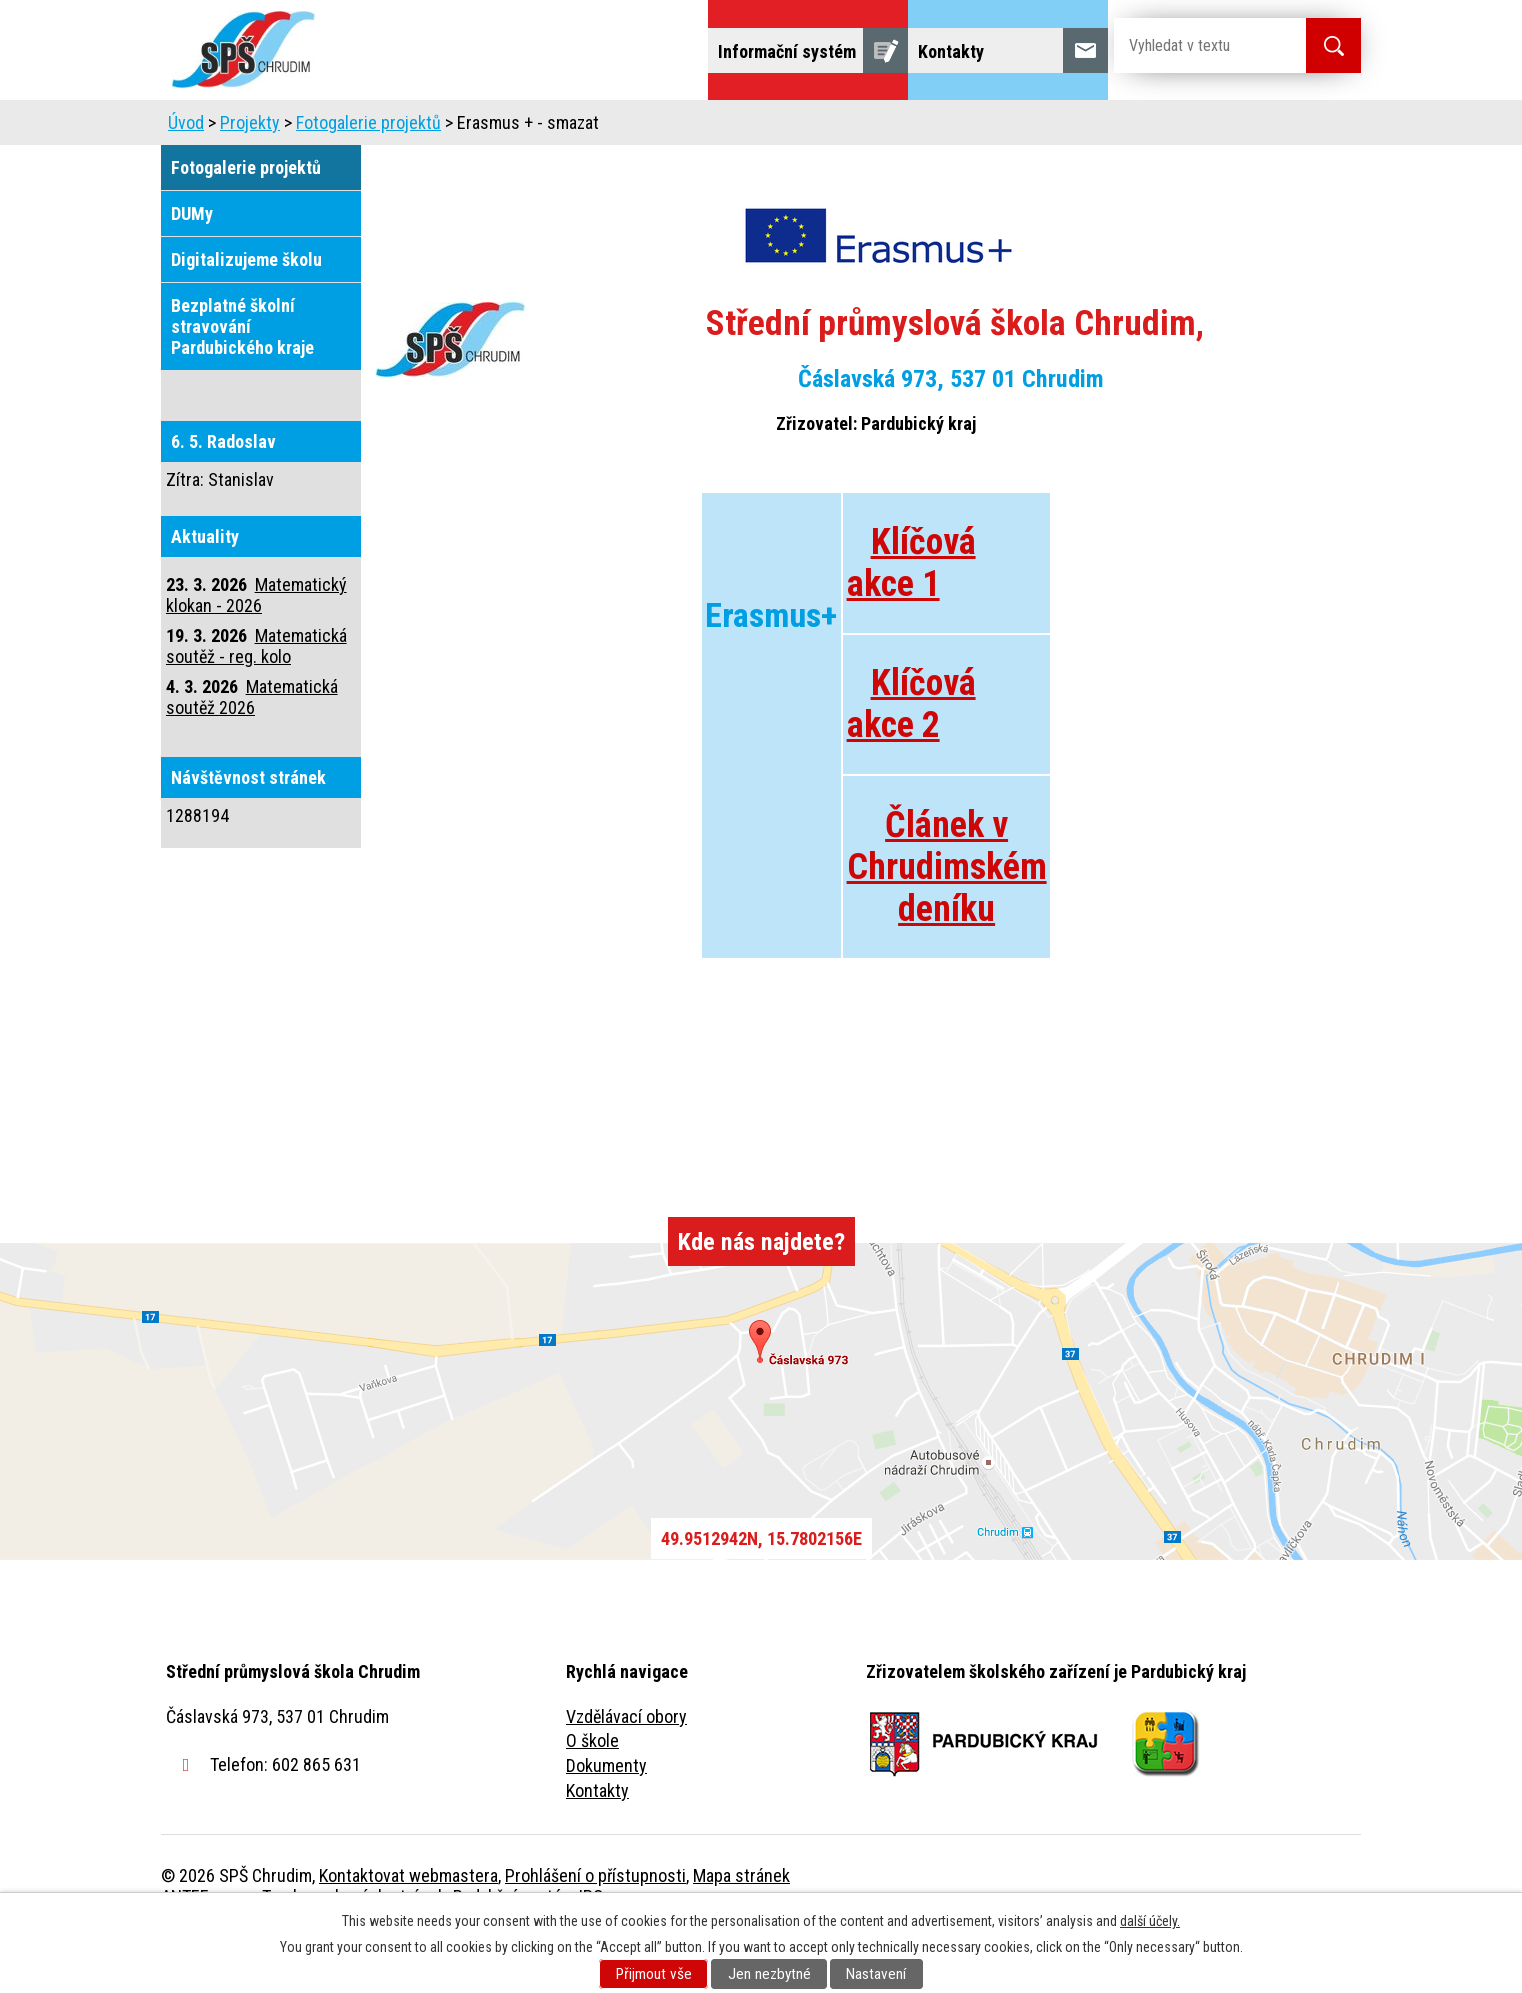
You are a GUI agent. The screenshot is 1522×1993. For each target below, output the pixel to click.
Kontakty (597, 1846)
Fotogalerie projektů (368, 178)
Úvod (315, 127)
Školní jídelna (778, 127)
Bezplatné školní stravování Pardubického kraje (242, 382)
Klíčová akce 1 (911, 619)
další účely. (1150, 1921)
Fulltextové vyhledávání (1251, 127)
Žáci (887, 127)
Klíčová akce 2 (911, 760)
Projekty (1089, 127)
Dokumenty (606, 1821)
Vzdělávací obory (626, 1772)
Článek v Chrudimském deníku (947, 923)
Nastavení (876, 1974)
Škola (397, 127)
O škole (592, 1796)
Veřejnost (981, 127)
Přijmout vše (654, 1974)
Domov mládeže (628, 127)
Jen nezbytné (769, 1974)
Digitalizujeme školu (246, 315)
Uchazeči (494, 127)
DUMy (192, 269)
